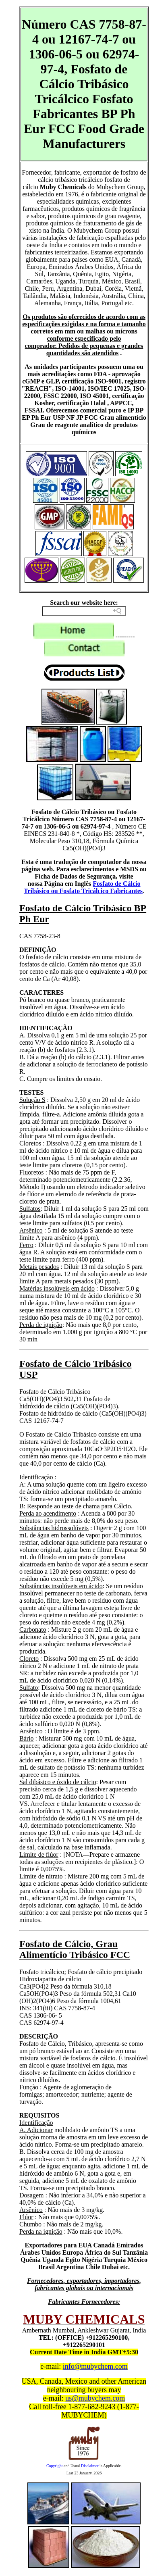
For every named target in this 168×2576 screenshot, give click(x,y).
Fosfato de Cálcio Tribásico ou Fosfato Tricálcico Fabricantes (83, 887)
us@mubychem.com (95, 2398)
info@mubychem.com (95, 2366)
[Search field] (84, 611)
